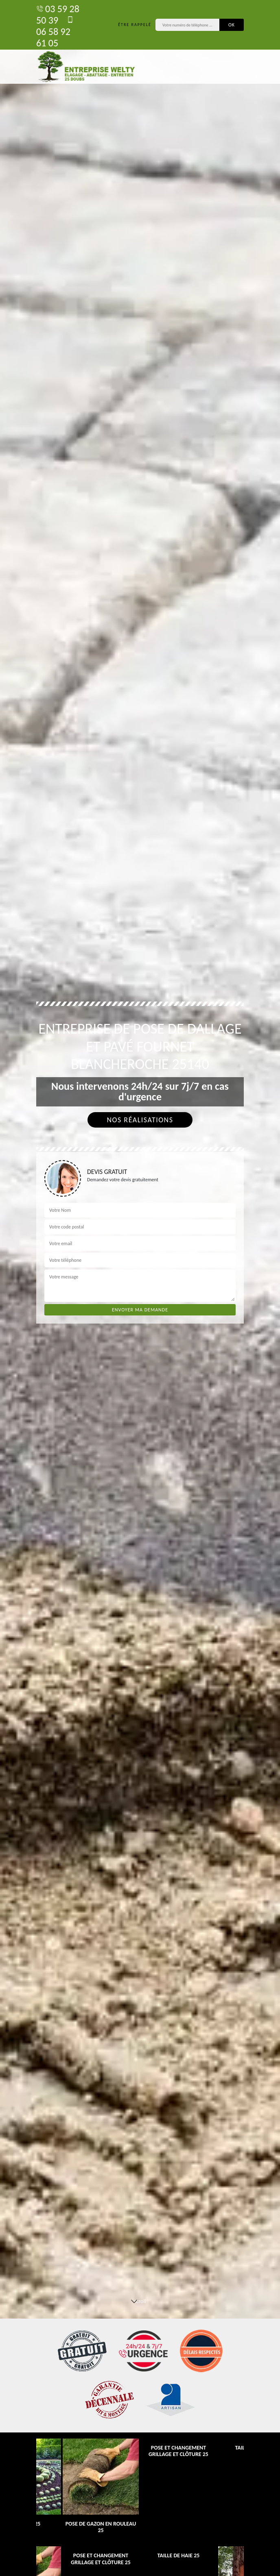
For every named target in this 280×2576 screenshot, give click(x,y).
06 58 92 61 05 (55, 31)
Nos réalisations (140, 1119)
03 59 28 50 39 (57, 14)
